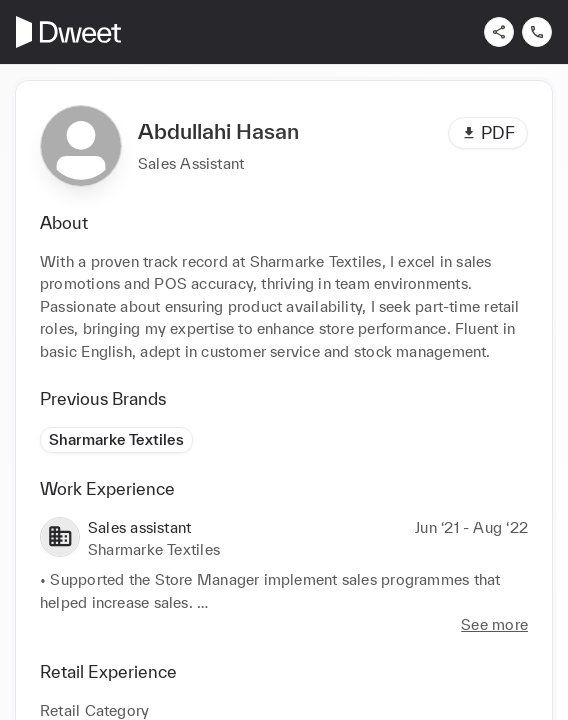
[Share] (499, 32)
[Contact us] (537, 32)
